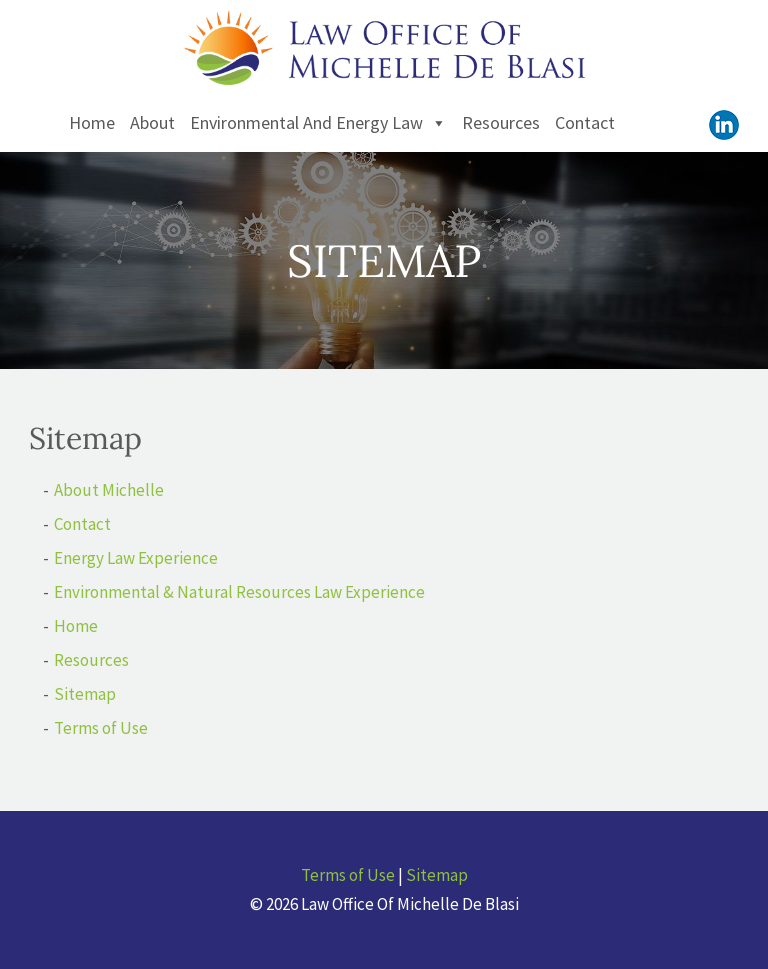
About (152, 122)
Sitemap (85, 694)
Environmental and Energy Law (318, 122)
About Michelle (109, 490)
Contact (585, 122)
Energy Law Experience (136, 558)
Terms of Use (101, 728)
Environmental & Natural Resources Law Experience (239, 592)
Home (92, 122)
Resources (501, 122)
